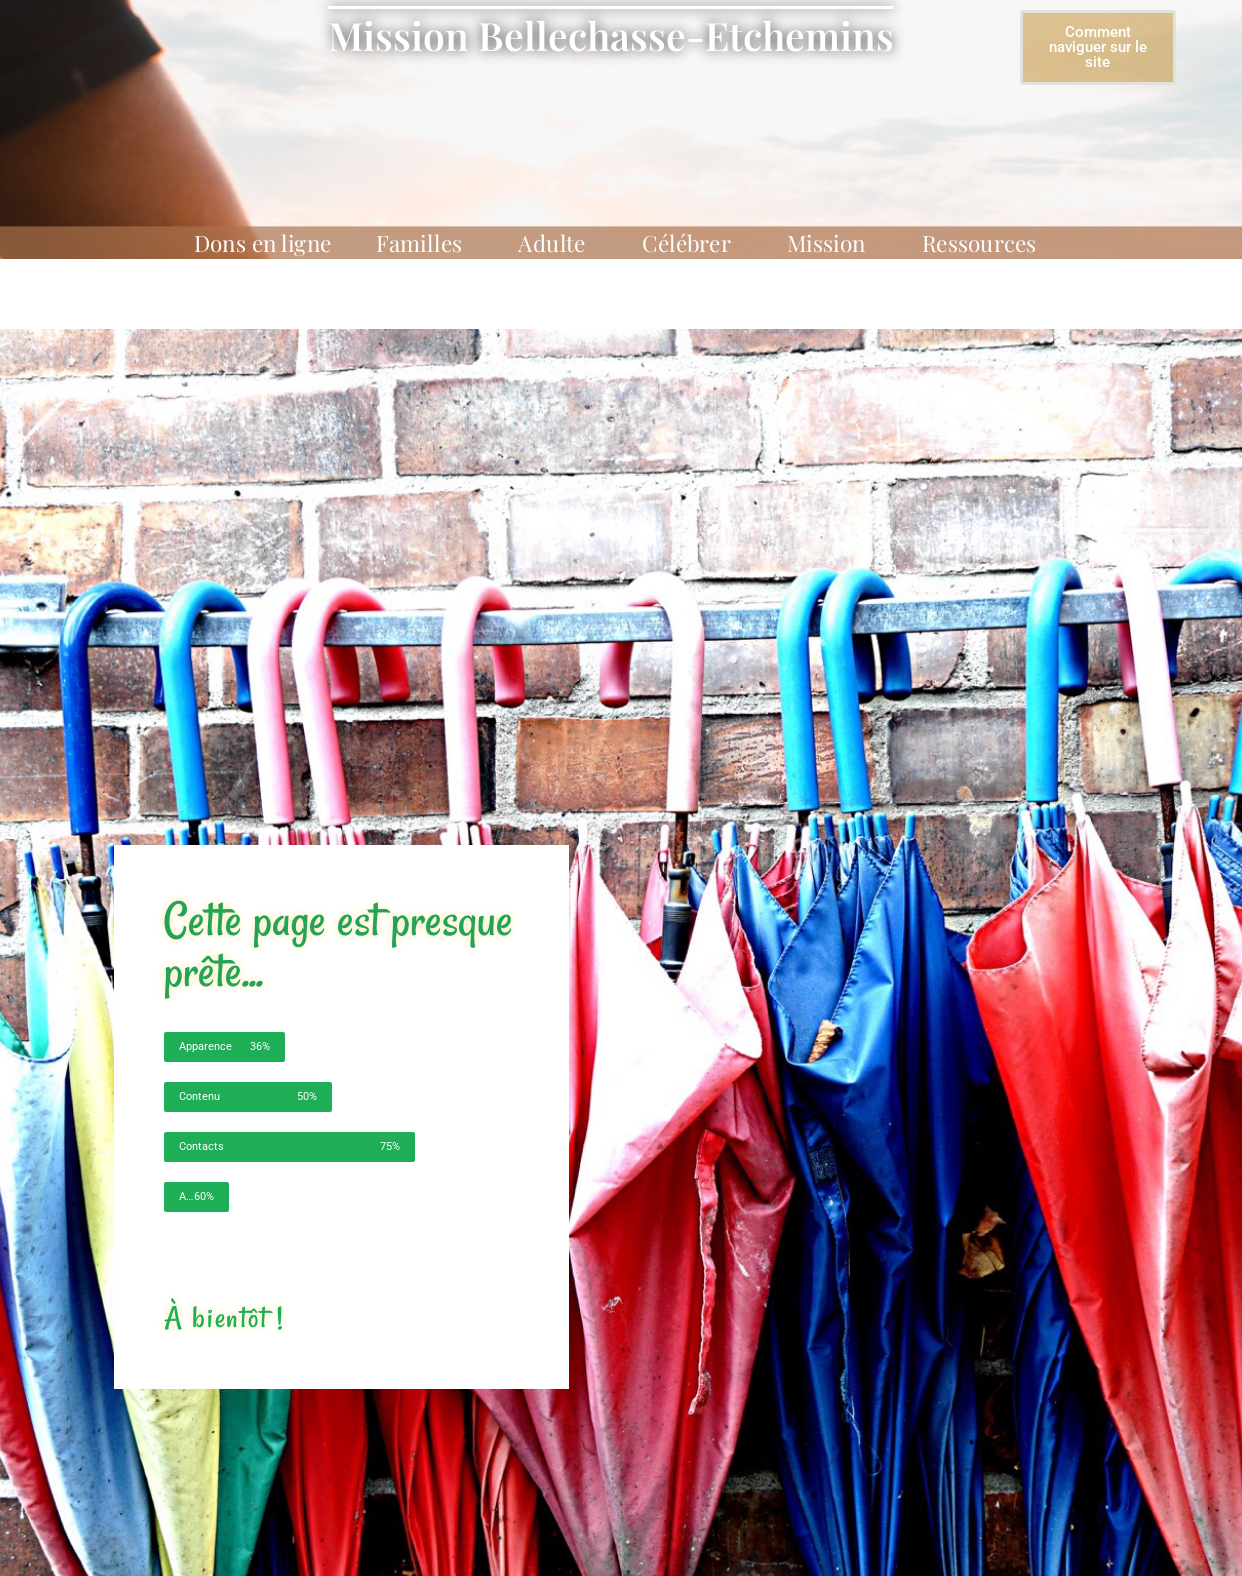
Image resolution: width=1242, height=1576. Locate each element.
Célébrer (692, 243)
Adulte (557, 243)
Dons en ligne (262, 243)
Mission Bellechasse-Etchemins (611, 35)
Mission (832, 243)
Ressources (985, 243)
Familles (424, 243)
